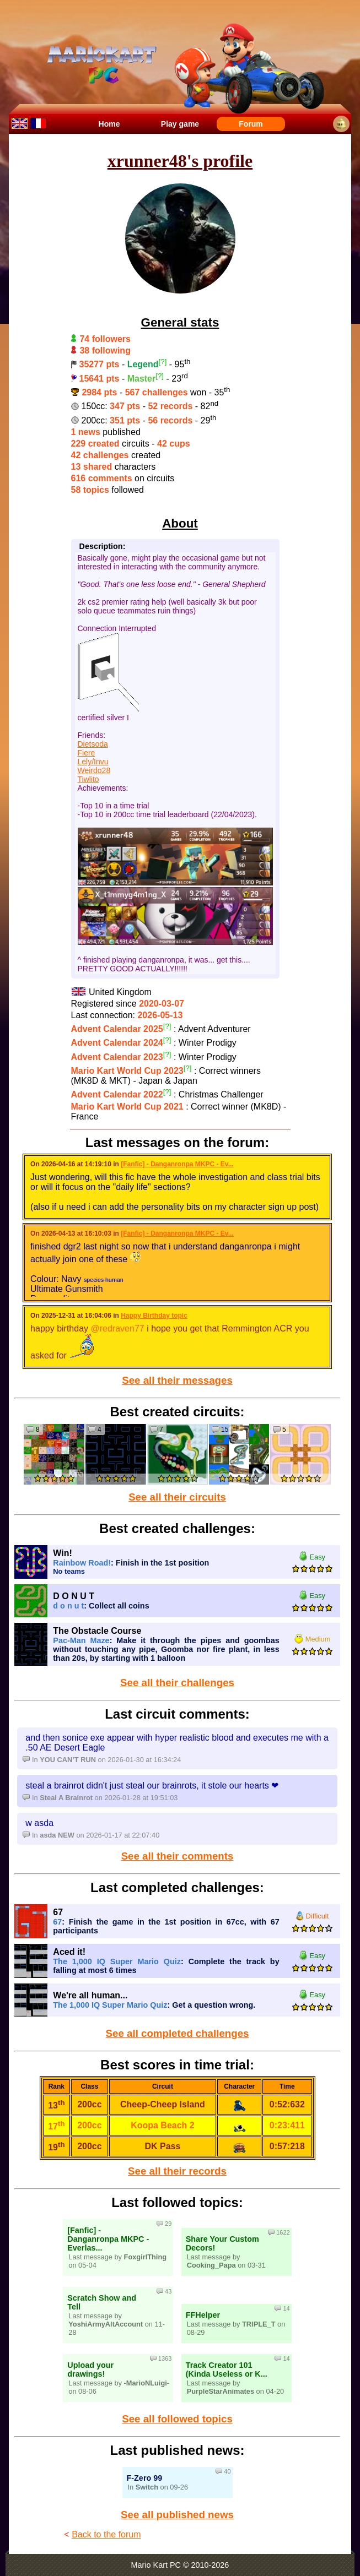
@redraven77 (117, 1328)
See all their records (177, 2171)
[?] (163, 361)
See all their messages (177, 1380)
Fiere (86, 752)
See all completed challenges (177, 2033)
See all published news (177, 2514)
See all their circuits (177, 1497)
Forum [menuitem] (251, 123)
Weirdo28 (94, 770)
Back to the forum (106, 2534)
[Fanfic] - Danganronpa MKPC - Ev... (177, 1164)
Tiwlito (88, 779)
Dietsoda (93, 744)
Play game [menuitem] (180, 123)
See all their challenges (177, 1682)
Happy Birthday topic (154, 1315)
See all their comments (177, 1856)
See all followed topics (177, 2419)
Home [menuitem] (109, 123)
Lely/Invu (93, 761)
